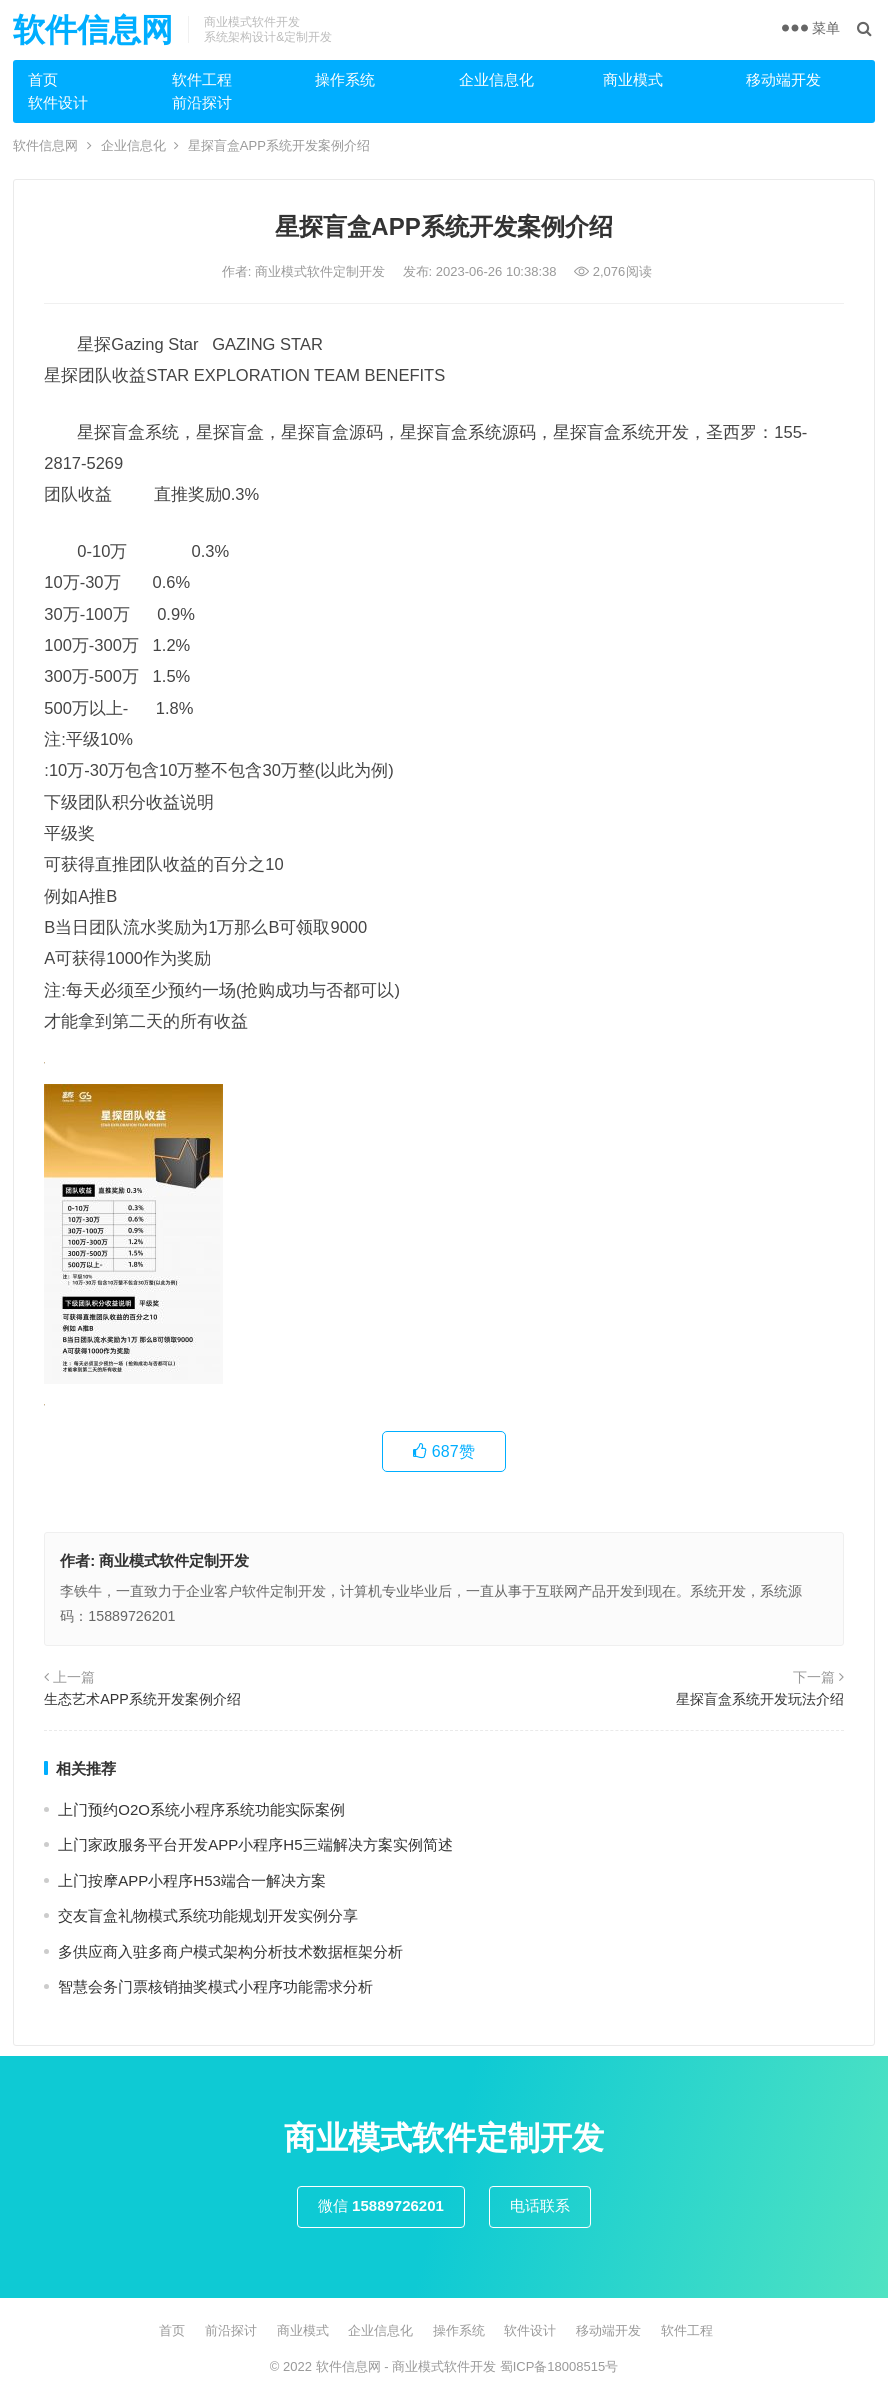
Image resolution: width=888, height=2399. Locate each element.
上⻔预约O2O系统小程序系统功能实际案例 (201, 1809)
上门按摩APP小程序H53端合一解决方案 (192, 1880)
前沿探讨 (202, 102)
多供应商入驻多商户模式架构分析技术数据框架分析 (230, 1951)
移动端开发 (783, 79)
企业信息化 (496, 79)
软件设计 (58, 102)
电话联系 (540, 2205)
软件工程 (202, 79)
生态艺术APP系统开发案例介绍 (142, 1699)
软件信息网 (93, 30)
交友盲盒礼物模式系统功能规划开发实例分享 (208, 1915)
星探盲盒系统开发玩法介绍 (760, 1699)
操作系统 (345, 79)
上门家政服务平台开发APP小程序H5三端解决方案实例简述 (255, 1844)
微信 (381, 2205)
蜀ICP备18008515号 (559, 2366)
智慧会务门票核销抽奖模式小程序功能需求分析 (215, 1986)
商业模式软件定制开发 (322, 271)
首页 (43, 79)
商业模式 (633, 79)
